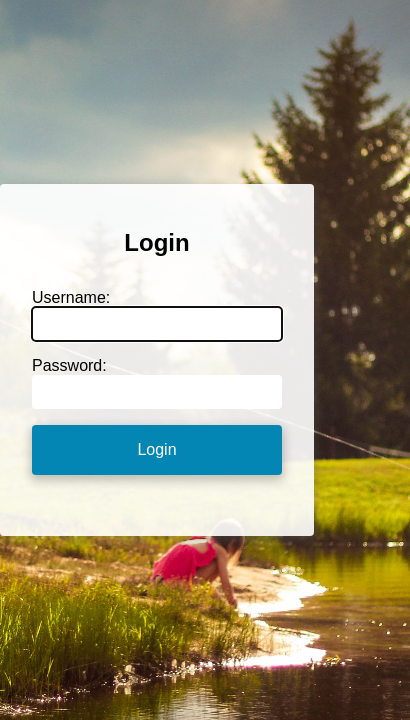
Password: (69, 365)
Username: (71, 297)
